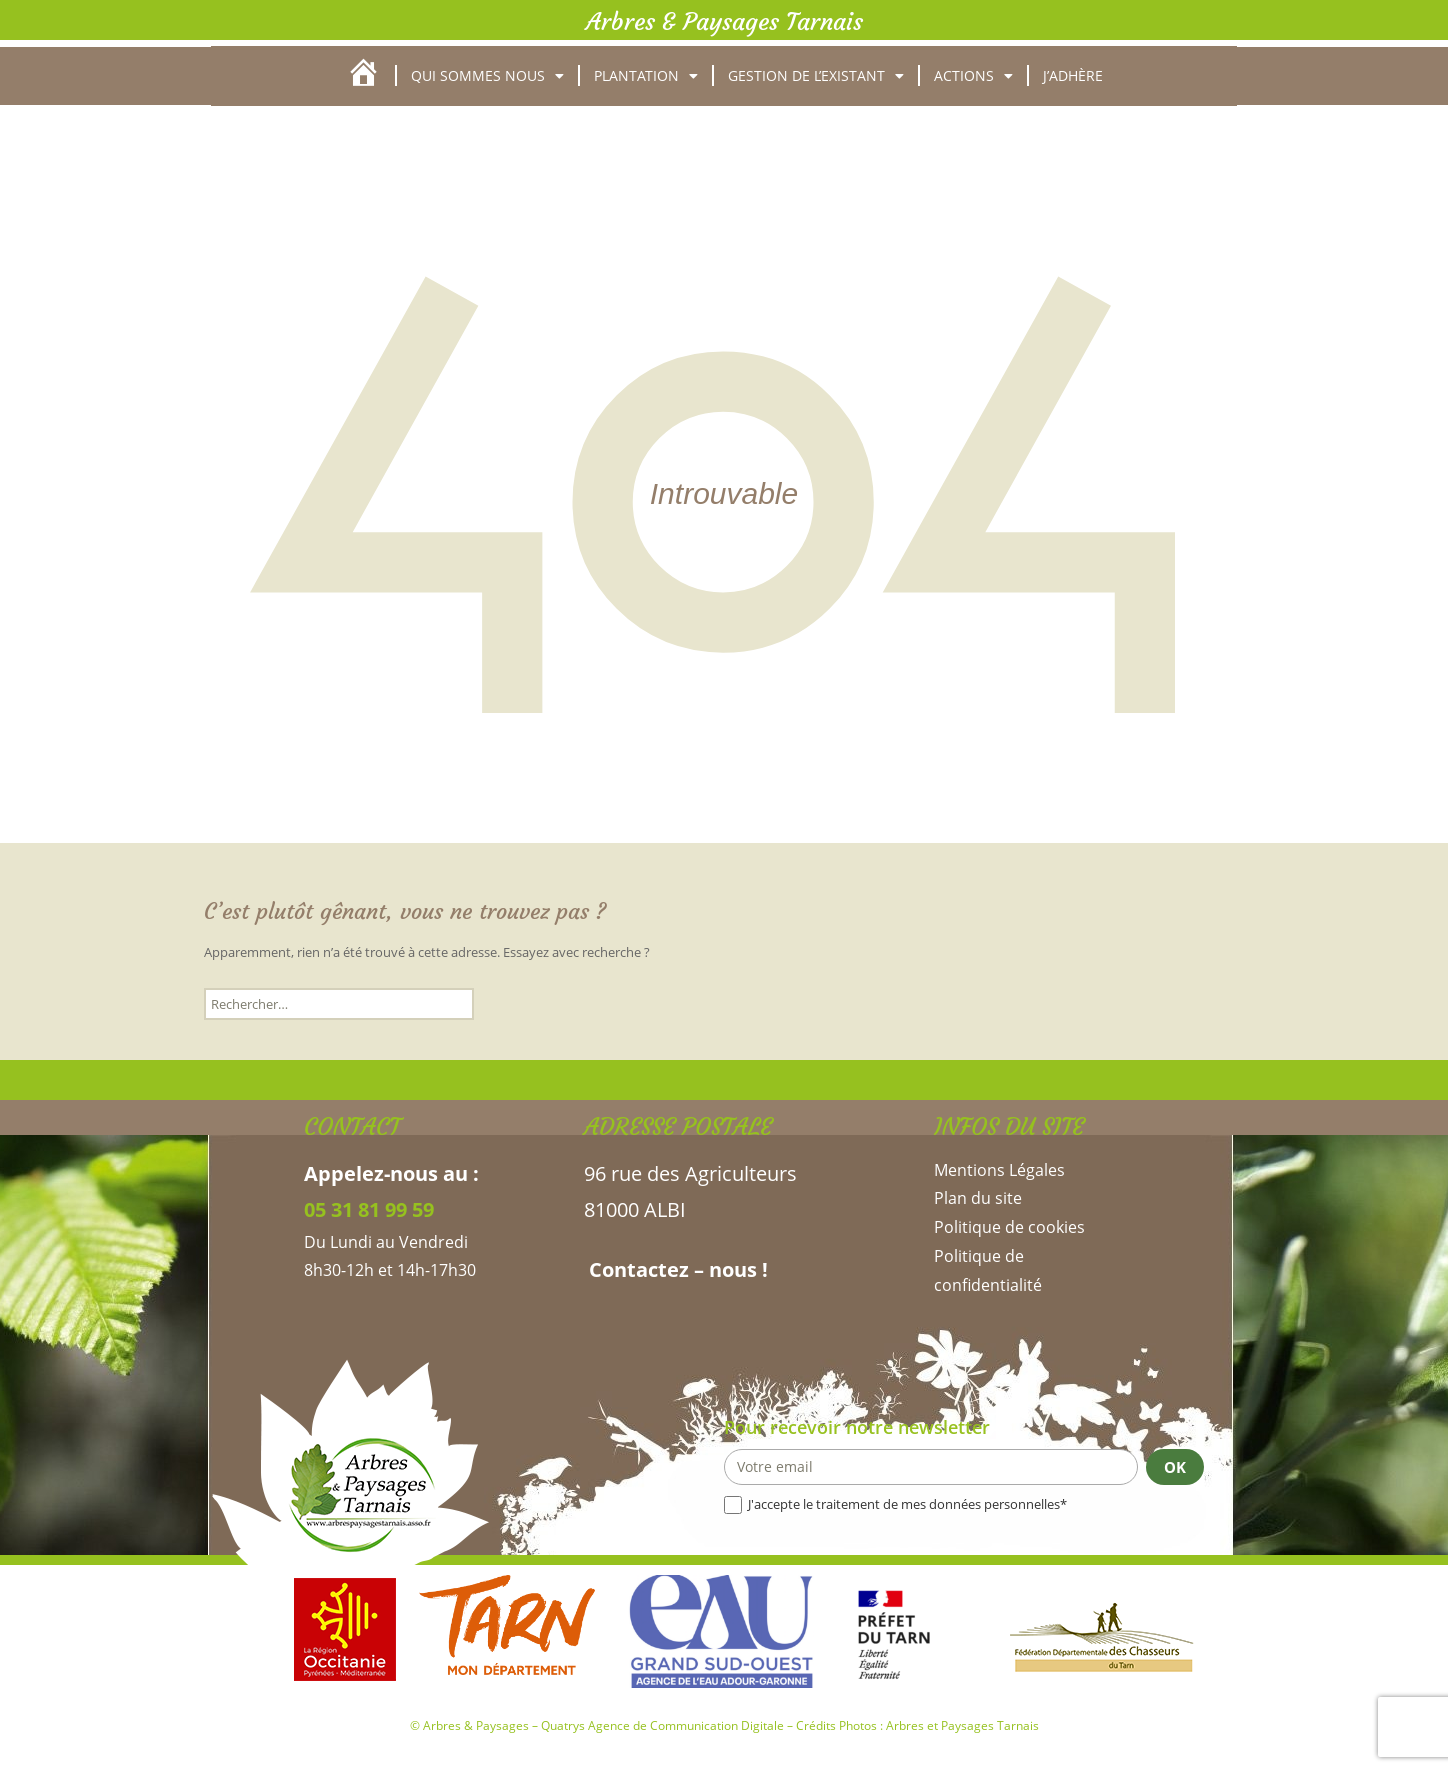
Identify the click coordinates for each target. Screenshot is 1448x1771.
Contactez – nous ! (676, 1269)
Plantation (646, 76)
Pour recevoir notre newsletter (857, 1427)
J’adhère (1073, 75)
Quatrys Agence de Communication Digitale (662, 1725)
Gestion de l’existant (816, 76)
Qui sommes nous (487, 76)
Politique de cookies (1009, 1227)
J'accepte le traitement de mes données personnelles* (895, 1504)
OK (1175, 1467)
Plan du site (978, 1198)
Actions (973, 76)
